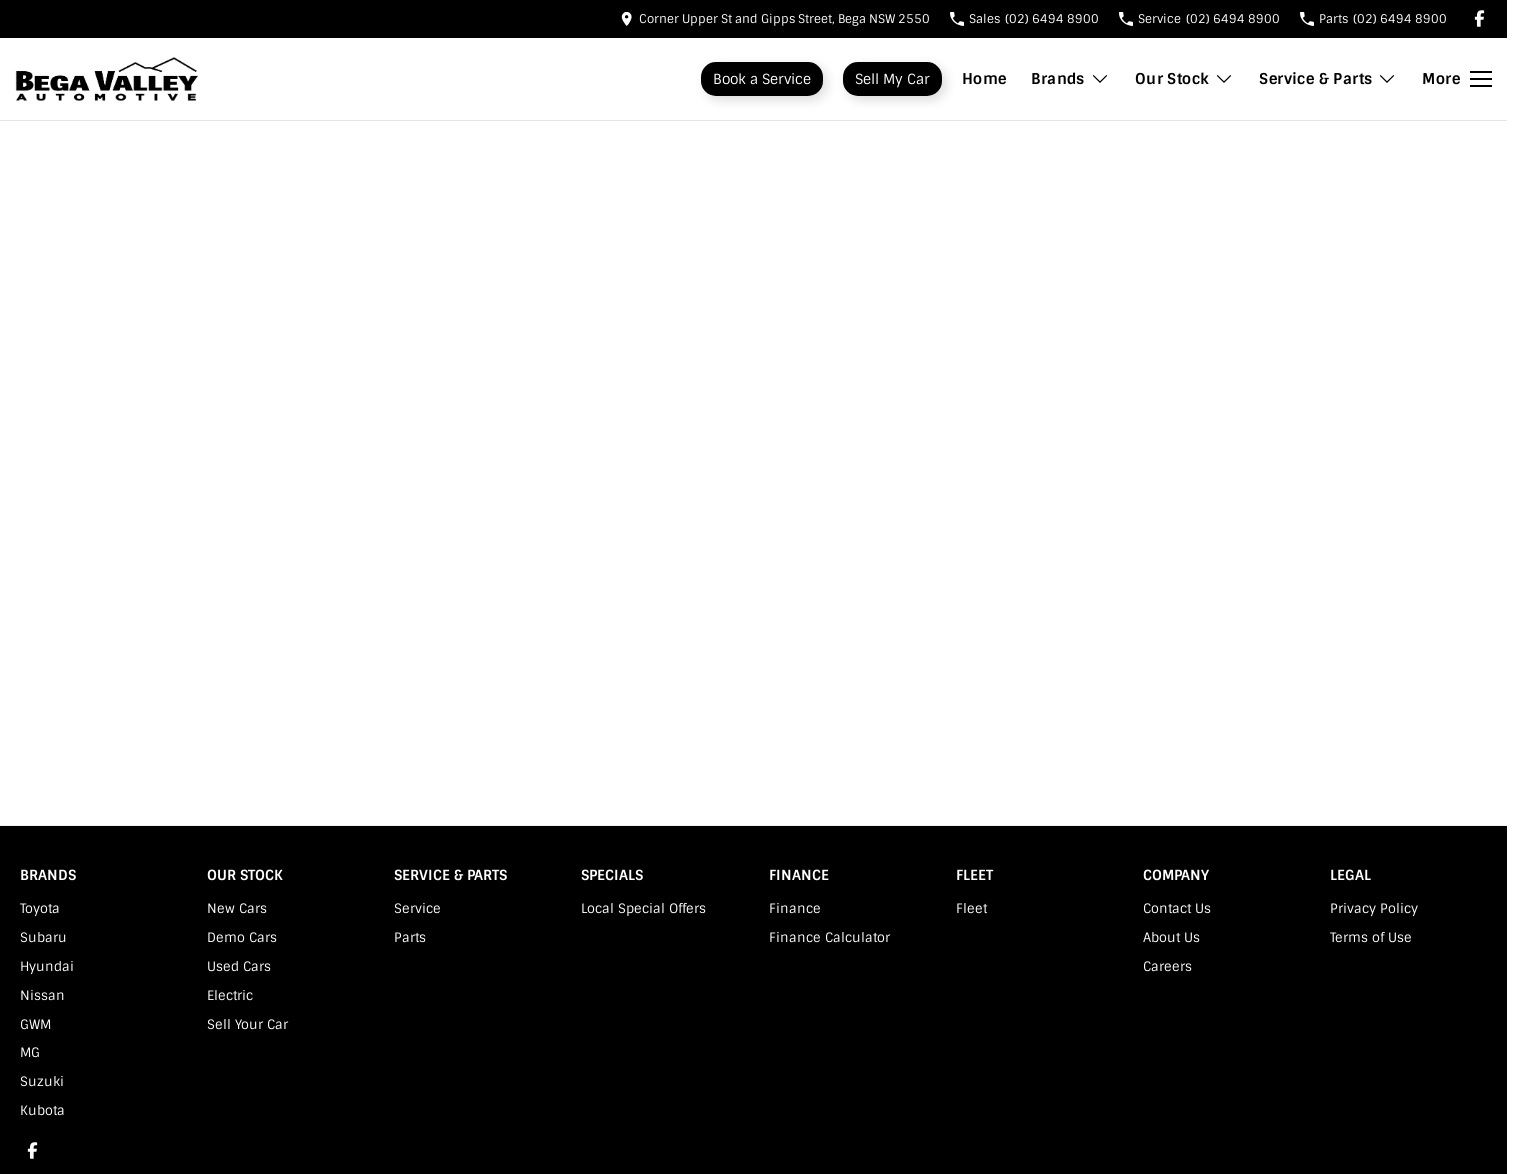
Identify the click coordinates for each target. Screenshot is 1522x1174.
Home (984, 79)
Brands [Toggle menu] (1070, 79)
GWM (35, 1024)
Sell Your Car (247, 1024)
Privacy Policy (1374, 908)
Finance (795, 908)
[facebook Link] (1479, 18)
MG (30, 1052)
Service (417, 908)
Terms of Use (1371, 937)
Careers (1167, 966)
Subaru (43, 937)
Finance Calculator (829, 937)
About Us (1171, 937)
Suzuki (42, 1081)
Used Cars (239, 966)
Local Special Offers (643, 908)
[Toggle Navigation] (1457, 79)
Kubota (42, 1110)
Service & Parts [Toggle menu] (1328, 79)
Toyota (40, 908)
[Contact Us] (775, 18)
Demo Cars (242, 937)
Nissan (42, 995)
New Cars (237, 908)
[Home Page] (107, 79)
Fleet (971, 908)
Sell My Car (892, 79)
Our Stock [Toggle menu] (1185, 79)
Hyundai (47, 966)
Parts (410, 937)
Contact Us (1177, 908)
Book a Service (762, 79)
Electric (230, 995)
